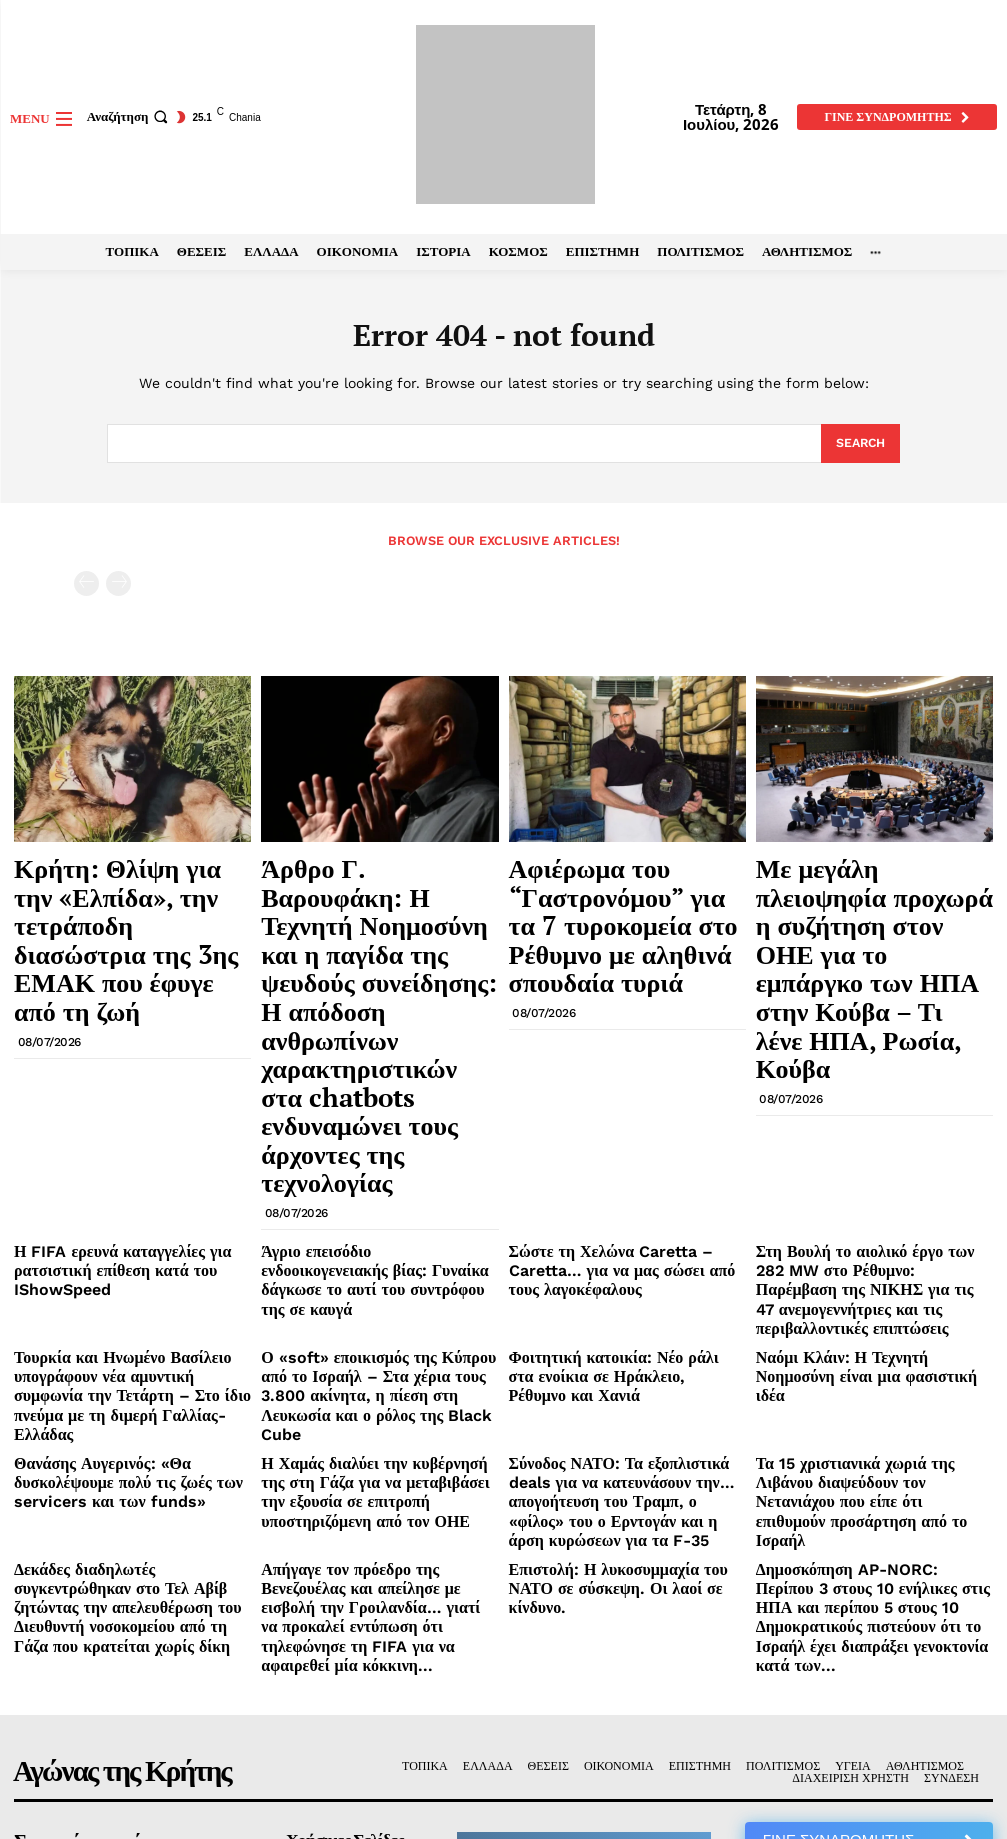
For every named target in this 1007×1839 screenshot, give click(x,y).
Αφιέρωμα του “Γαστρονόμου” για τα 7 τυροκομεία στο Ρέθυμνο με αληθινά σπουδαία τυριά (622, 888)
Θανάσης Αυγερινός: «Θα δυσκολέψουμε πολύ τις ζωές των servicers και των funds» (128, 1196)
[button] (130, 116)
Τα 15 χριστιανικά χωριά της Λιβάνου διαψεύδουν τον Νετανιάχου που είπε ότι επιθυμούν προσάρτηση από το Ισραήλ (869, 1196)
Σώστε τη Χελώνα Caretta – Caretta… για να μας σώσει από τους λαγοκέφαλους (625, 1043)
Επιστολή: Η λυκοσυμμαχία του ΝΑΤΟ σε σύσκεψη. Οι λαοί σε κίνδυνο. (626, 1260)
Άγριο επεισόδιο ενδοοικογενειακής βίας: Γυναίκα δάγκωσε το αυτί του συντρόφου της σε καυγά (376, 1051)
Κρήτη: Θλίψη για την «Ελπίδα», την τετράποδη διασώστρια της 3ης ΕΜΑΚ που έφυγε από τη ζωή (132, 888)
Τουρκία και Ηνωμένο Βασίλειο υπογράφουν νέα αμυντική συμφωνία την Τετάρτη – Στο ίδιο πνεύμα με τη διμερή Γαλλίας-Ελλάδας (129, 1132)
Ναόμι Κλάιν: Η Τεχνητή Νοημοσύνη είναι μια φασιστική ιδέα (860, 1116)
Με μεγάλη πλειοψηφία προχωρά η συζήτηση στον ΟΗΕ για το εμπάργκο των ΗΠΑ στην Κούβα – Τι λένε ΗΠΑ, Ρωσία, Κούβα (874, 898)
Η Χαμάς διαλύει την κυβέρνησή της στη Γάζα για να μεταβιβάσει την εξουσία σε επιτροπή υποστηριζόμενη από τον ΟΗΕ (376, 1196)
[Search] (858, 444)
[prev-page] (86, 581)
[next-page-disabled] (118, 581)
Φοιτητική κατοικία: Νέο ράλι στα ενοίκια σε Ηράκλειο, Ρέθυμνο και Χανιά (624, 1116)
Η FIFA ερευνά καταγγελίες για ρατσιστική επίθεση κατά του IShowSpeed (102, 1051)
